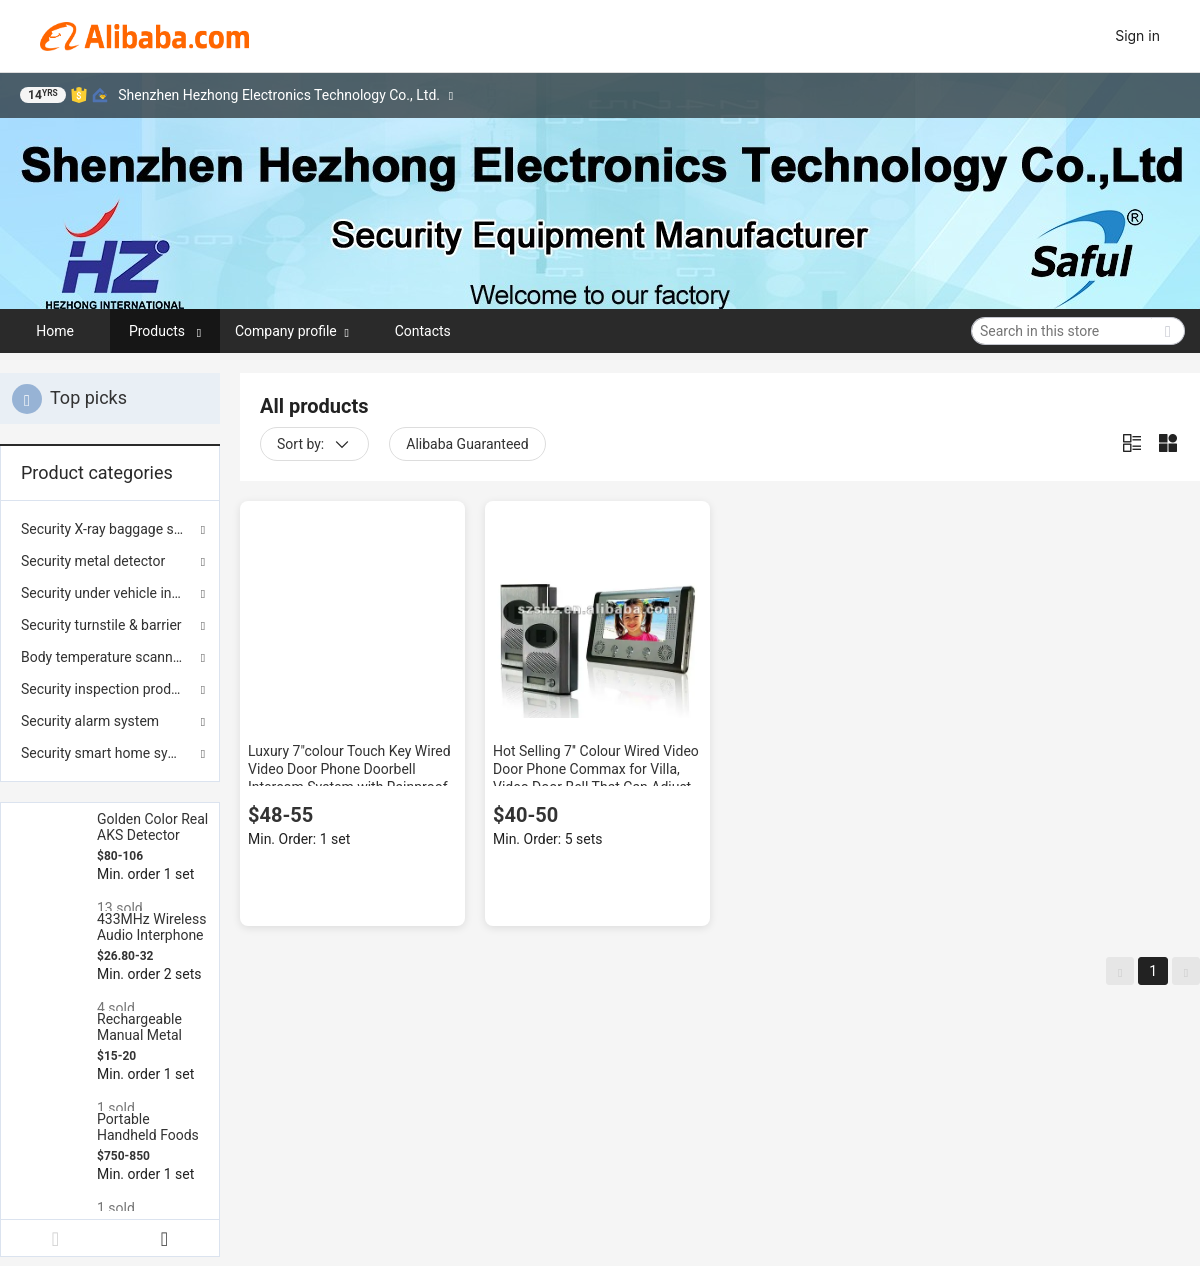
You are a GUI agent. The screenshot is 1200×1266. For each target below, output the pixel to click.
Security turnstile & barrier (101, 625)
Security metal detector (93, 561)
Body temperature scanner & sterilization (110, 657)
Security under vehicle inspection (110, 593)
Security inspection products (109, 689)
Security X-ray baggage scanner (110, 529)
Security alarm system (90, 721)
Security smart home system (110, 753)
